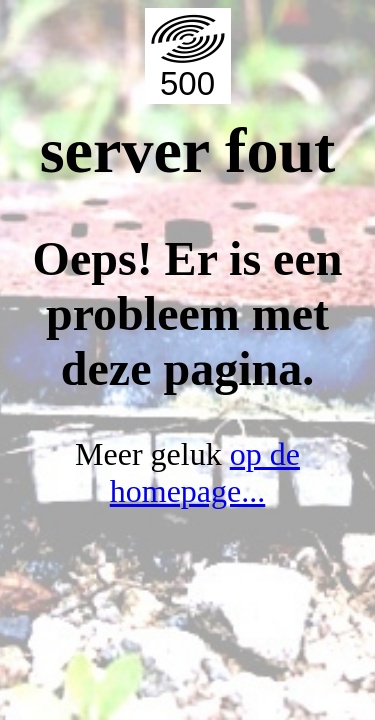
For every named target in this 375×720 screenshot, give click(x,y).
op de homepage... (205, 472)
